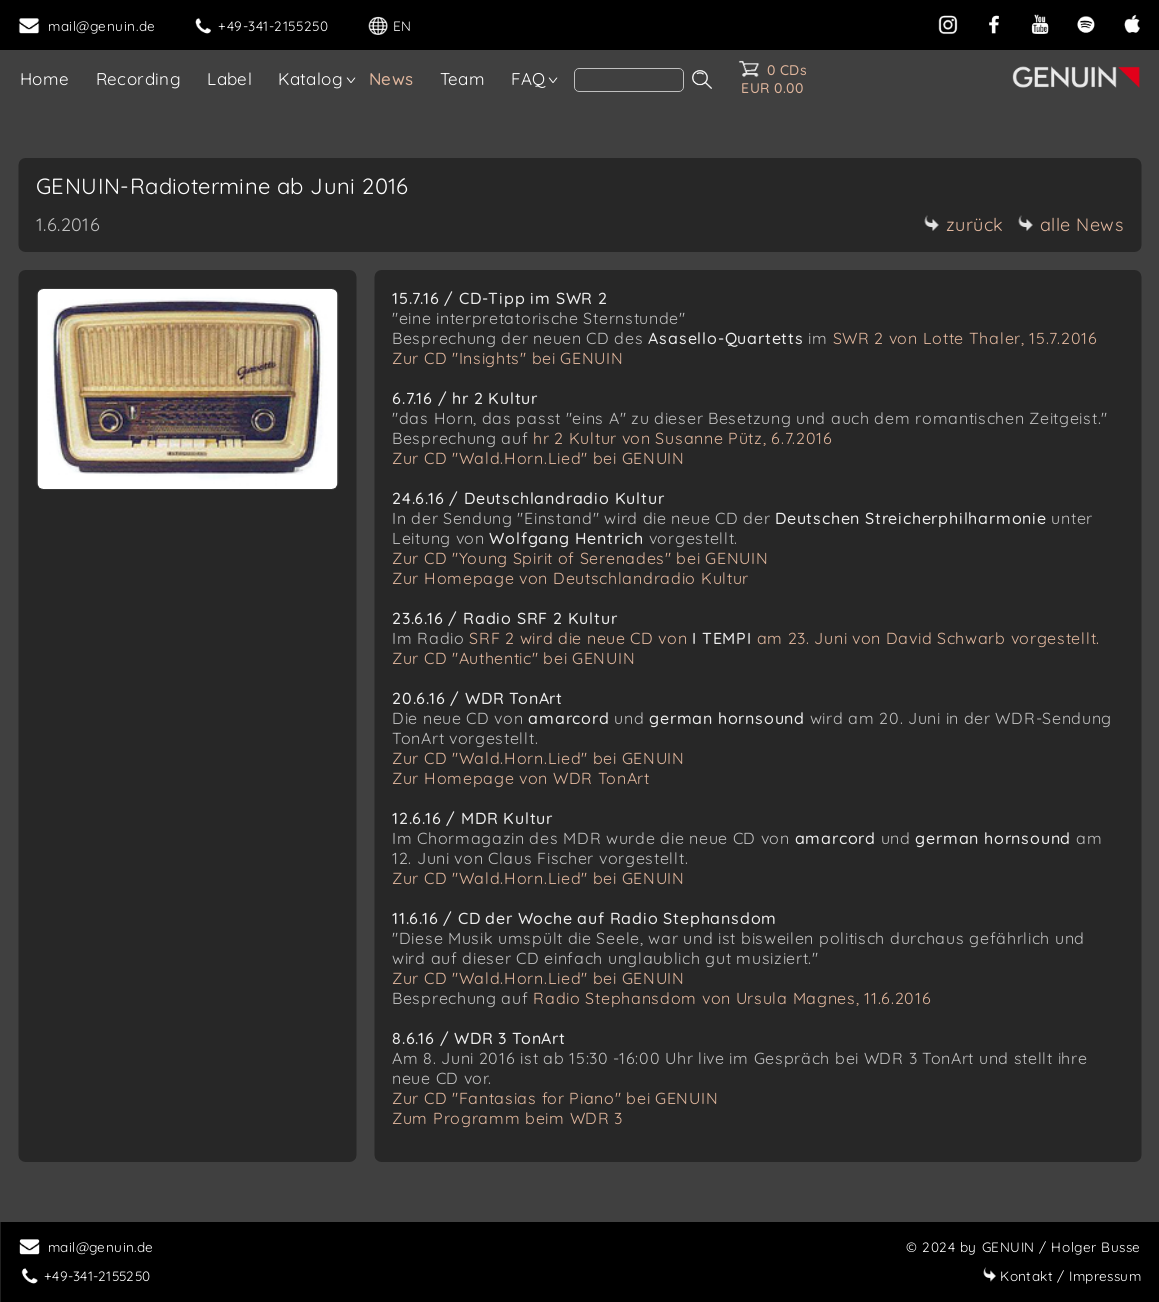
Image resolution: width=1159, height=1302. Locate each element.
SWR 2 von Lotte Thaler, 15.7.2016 (965, 338)
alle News (1071, 224)
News (391, 78)
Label (229, 78)
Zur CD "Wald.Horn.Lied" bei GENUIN (538, 458)
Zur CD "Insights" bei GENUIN (508, 358)
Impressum (1061, 1275)
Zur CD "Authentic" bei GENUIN (513, 658)
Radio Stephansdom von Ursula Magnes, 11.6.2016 (732, 998)
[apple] (1132, 22)
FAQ (528, 78)
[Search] (629, 80)
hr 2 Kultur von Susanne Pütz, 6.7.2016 (683, 438)
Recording (139, 78)
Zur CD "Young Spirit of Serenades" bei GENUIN (580, 558)
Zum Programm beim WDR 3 (507, 1118)
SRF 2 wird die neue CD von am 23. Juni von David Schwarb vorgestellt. (784, 638)
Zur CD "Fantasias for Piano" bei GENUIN (555, 1098)
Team (463, 78)
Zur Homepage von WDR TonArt (521, 778)
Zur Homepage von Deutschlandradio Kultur (570, 578)
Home (45, 78)
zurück (964, 224)
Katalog (310, 78)
